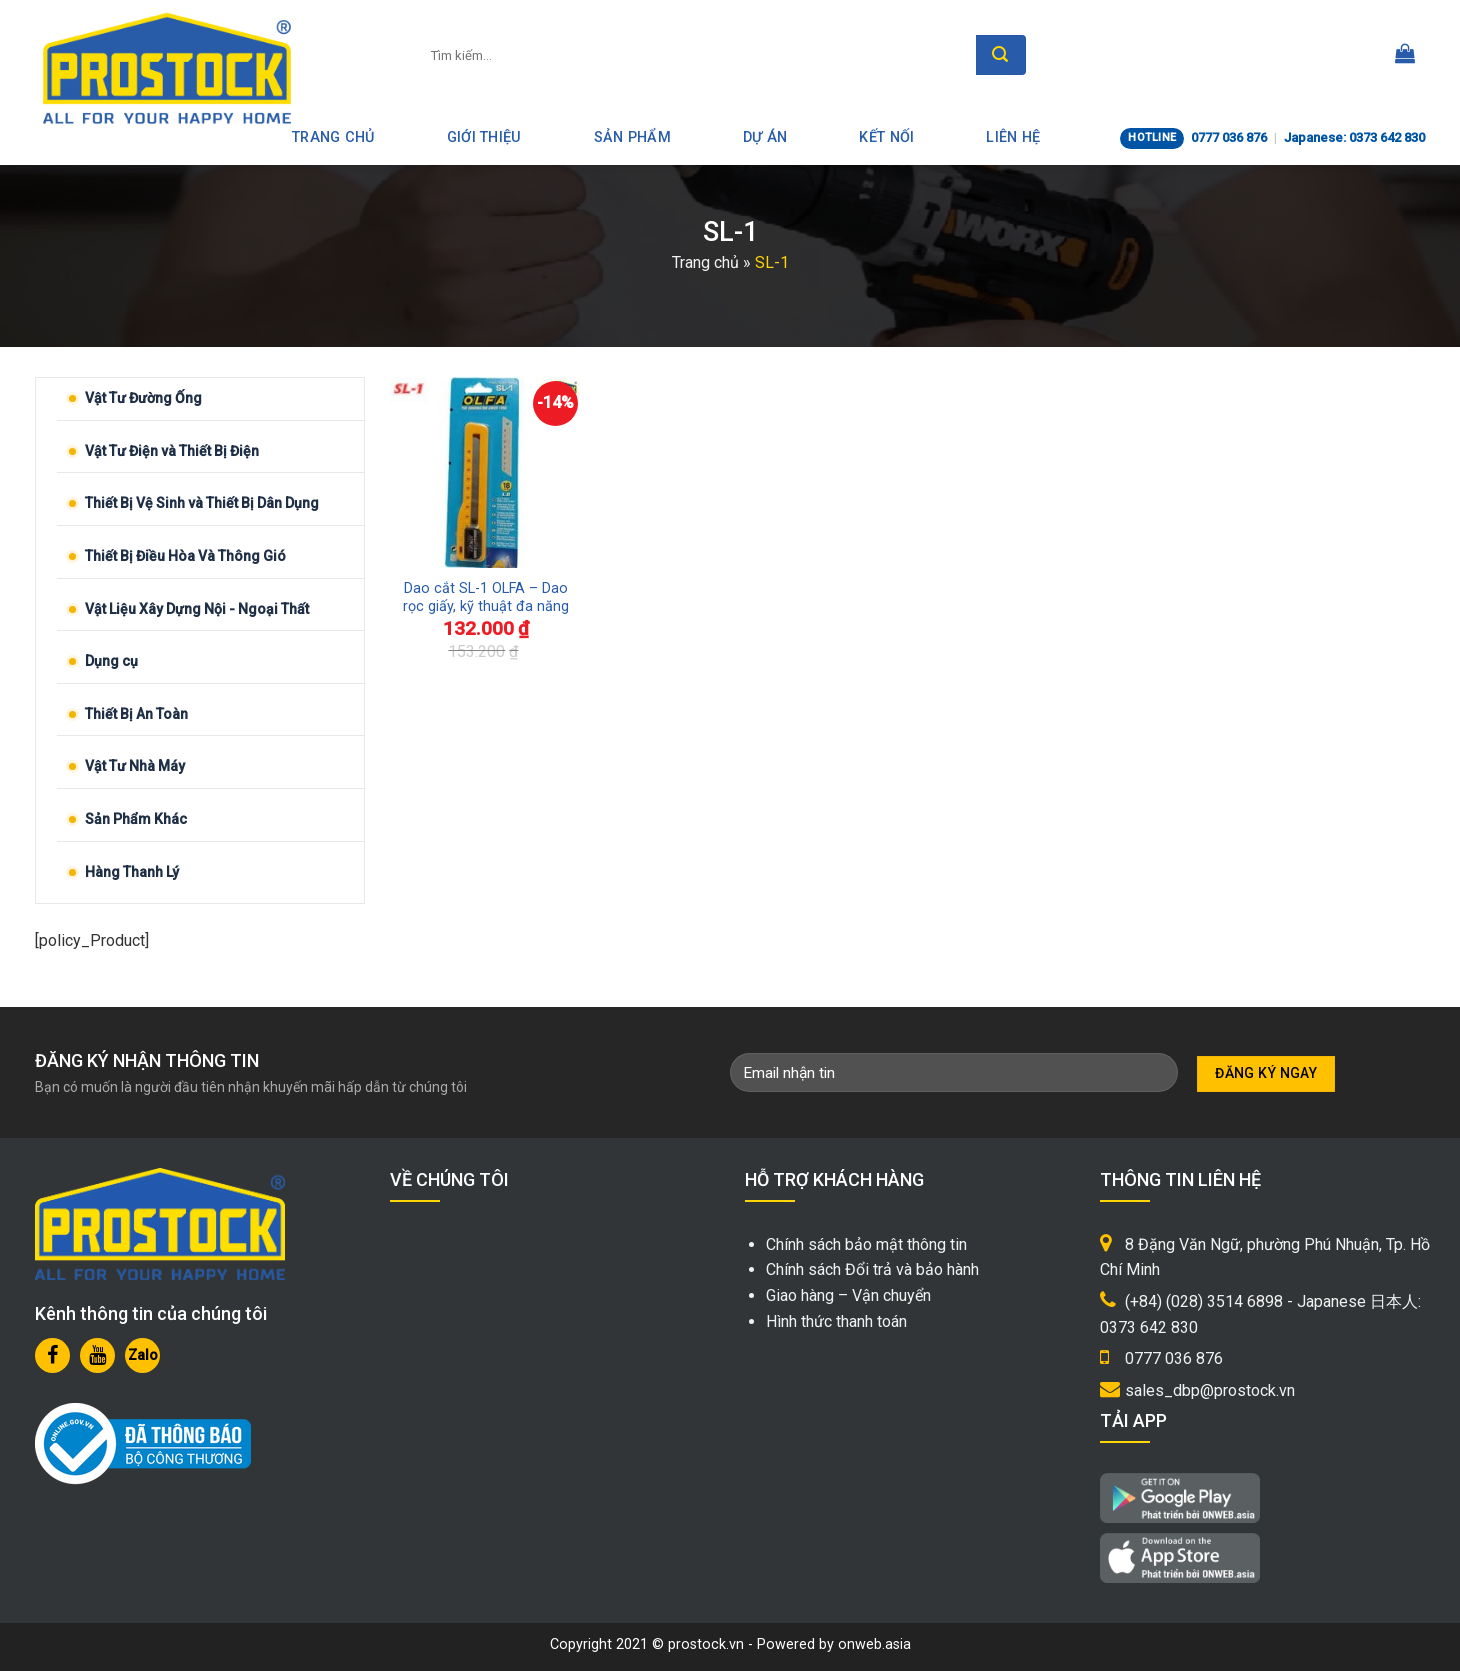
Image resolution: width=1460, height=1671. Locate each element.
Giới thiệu (484, 137)
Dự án (765, 137)
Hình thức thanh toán (836, 1321)
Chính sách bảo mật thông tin (866, 1244)
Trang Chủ (333, 137)
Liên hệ (1013, 137)
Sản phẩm (632, 137)
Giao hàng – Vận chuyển (848, 1295)
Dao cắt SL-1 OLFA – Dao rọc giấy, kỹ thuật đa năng (486, 598)
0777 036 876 (1229, 137)
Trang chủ (705, 262)
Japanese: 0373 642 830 (1354, 137)
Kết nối (886, 137)
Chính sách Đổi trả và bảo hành (872, 1269)
